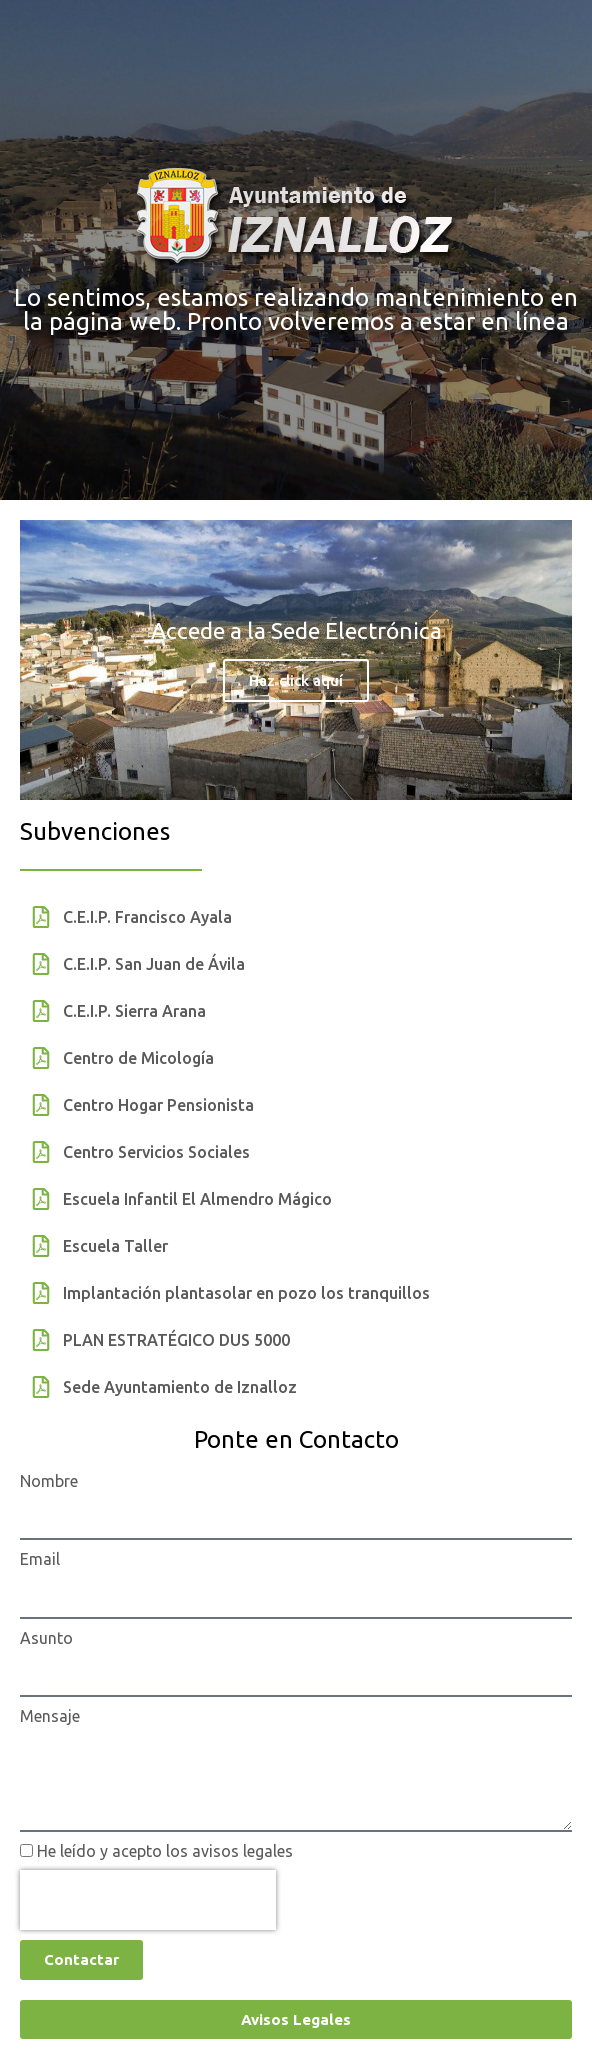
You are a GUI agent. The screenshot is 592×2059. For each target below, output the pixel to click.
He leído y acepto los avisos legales (165, 1851)
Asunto (46, 1638)
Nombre (49, 1481)
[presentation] (148, 1900)
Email (40, 1559)
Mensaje (50, 1716)
